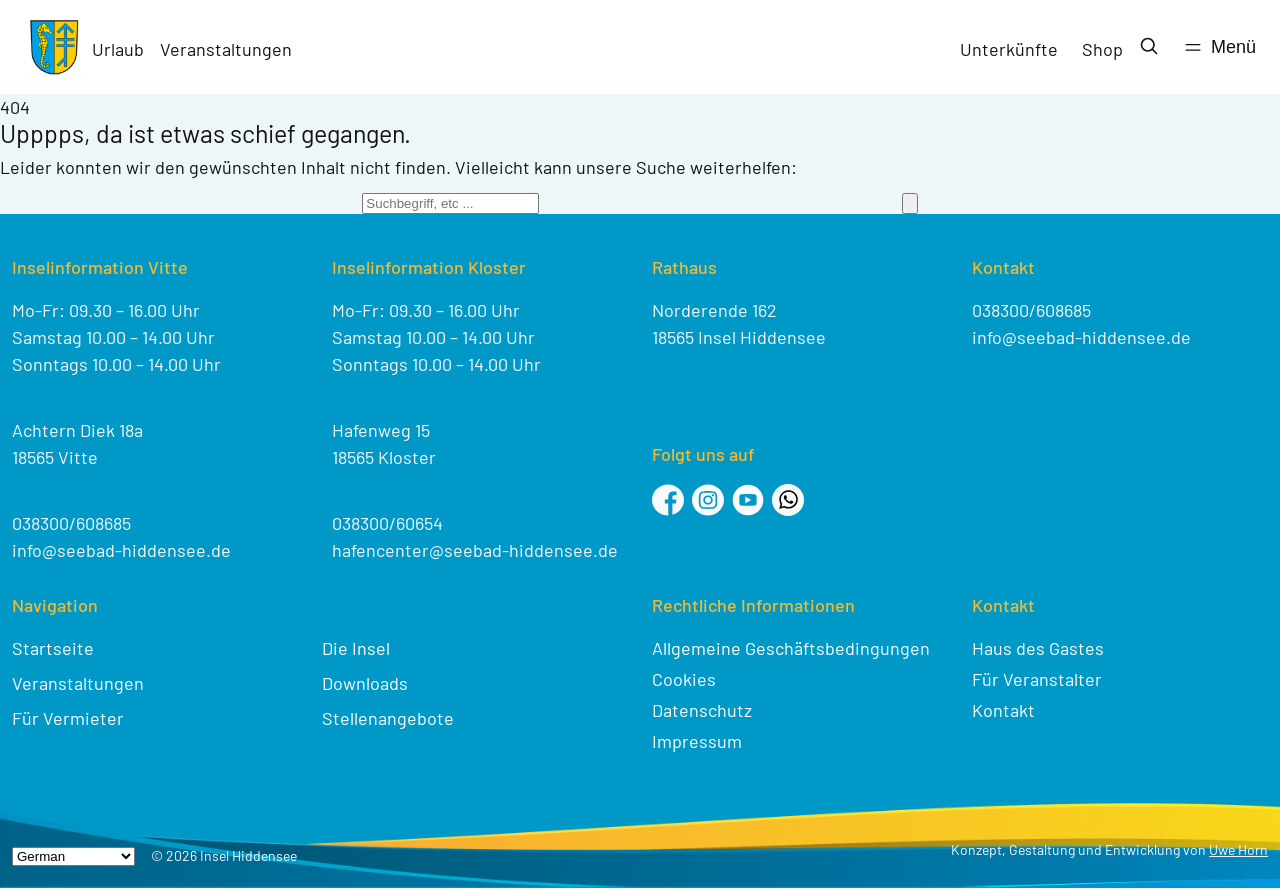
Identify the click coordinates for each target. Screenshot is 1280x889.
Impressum (697, 741)
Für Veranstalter (1037, 679)
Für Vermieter (68, 718)
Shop (1102, 49)
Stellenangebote (388, 718)
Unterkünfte (1009, 49)
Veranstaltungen (226, 49)
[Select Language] (73, 856)
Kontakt (1003, 710)
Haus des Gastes (1038, 648)
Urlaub (118, 49)
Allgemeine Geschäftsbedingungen (791, 648)
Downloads (365, 683)
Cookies (684, 679)
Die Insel (356, 648)
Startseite (53, 648)
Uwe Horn (1238, 849)
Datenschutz (702, 710)
